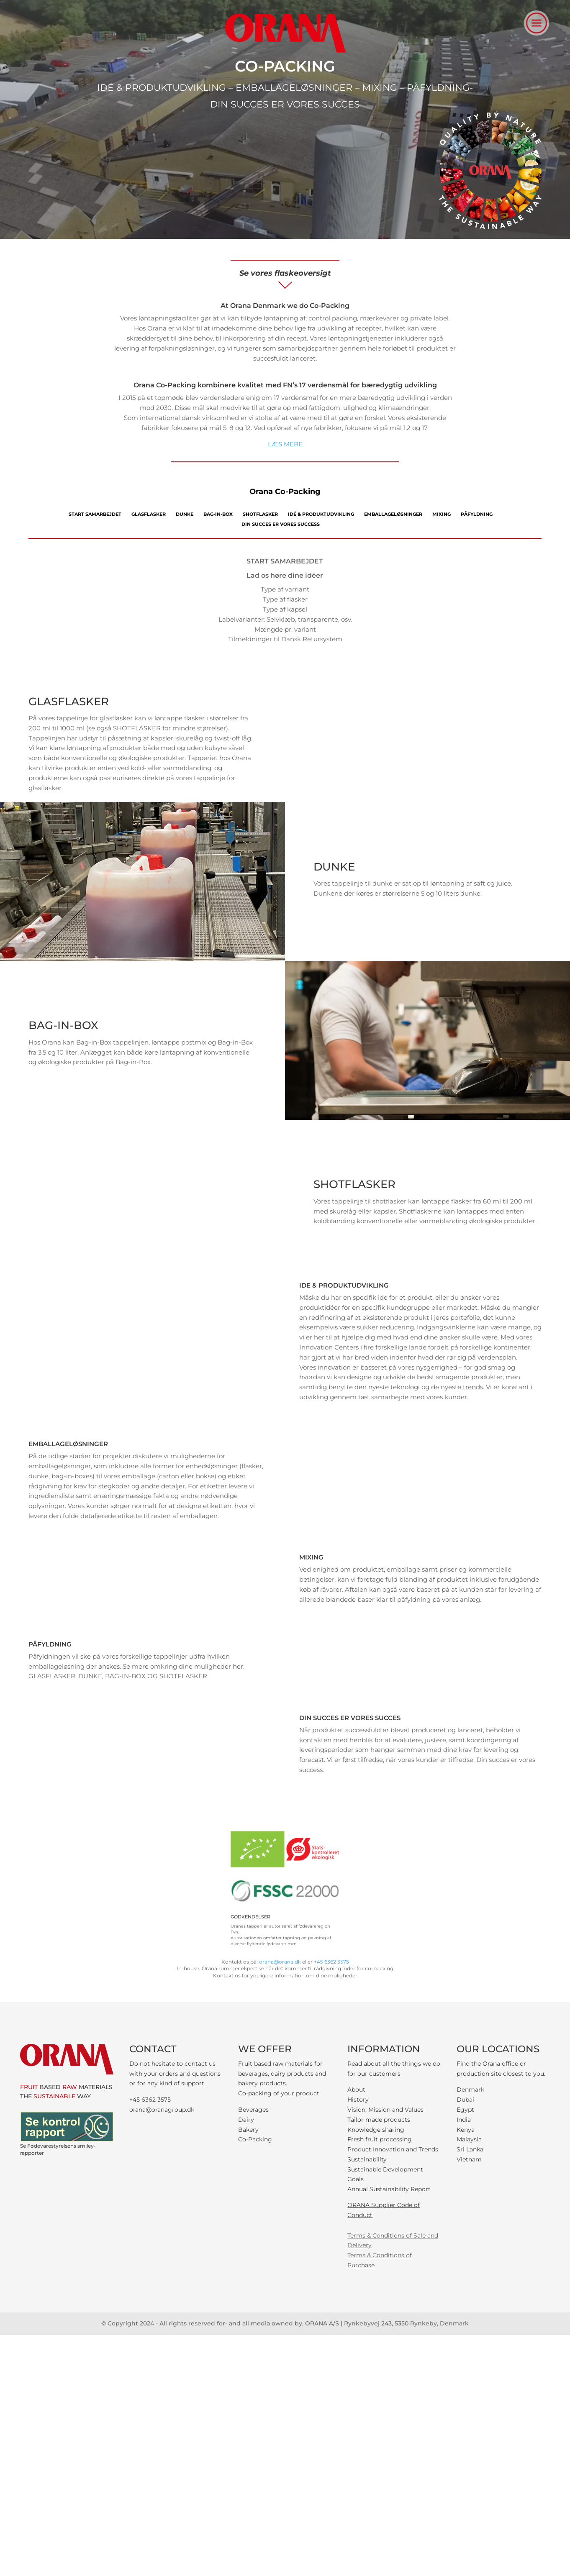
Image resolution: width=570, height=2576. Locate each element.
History (358, 2099)
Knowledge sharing (375, 2129)
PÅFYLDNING (477, 514)
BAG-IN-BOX (218, 514)
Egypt (465, 2109)
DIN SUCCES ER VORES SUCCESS (280, 524)
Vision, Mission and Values (385, 2109)
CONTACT (153, 2049)
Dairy (246, 2119)
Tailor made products (378, 2119)
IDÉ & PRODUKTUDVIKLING (321, 514)
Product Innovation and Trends (392, 2149)
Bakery (248, 2129)
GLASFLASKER (148, 514)
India (464, 2119)
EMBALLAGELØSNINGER (393, 514)
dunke (38, 1476)
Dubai (465, 2099)
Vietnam (469, 2159)
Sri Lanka (470, 2149)
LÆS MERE (285, 444)
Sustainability (367, 2159)
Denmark (470, 2089)
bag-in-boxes (71, 1476)
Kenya (466, 2129)
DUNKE (184, 514)
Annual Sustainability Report (389, 2189)
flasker (251, 1466)
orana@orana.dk (280, 1962)
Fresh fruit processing (379, 2139)
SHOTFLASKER (260, 514)
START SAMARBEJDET (95, 514)
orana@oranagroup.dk (161, 2109)
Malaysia (469, 2139)
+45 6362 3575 (331, 1962)
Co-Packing (255, 2139)
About (356, 2089)
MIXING (441, 514)
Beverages (253, 2109)
